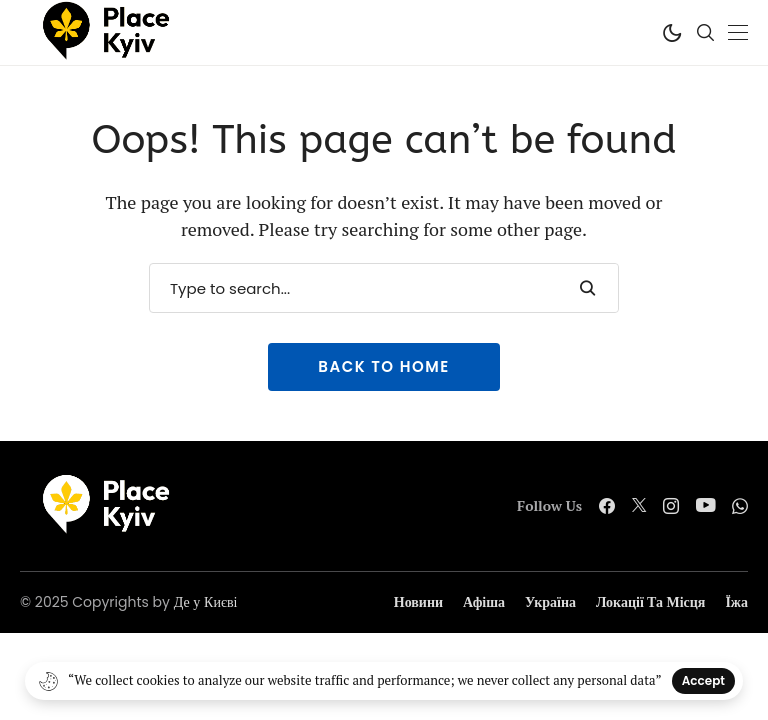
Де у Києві (206, 602)
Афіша (484, 602)
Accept (703, 680)
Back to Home (383, 366)
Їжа (736, 602)
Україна (550, 602)
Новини (418, 602)
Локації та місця (650, 602)
